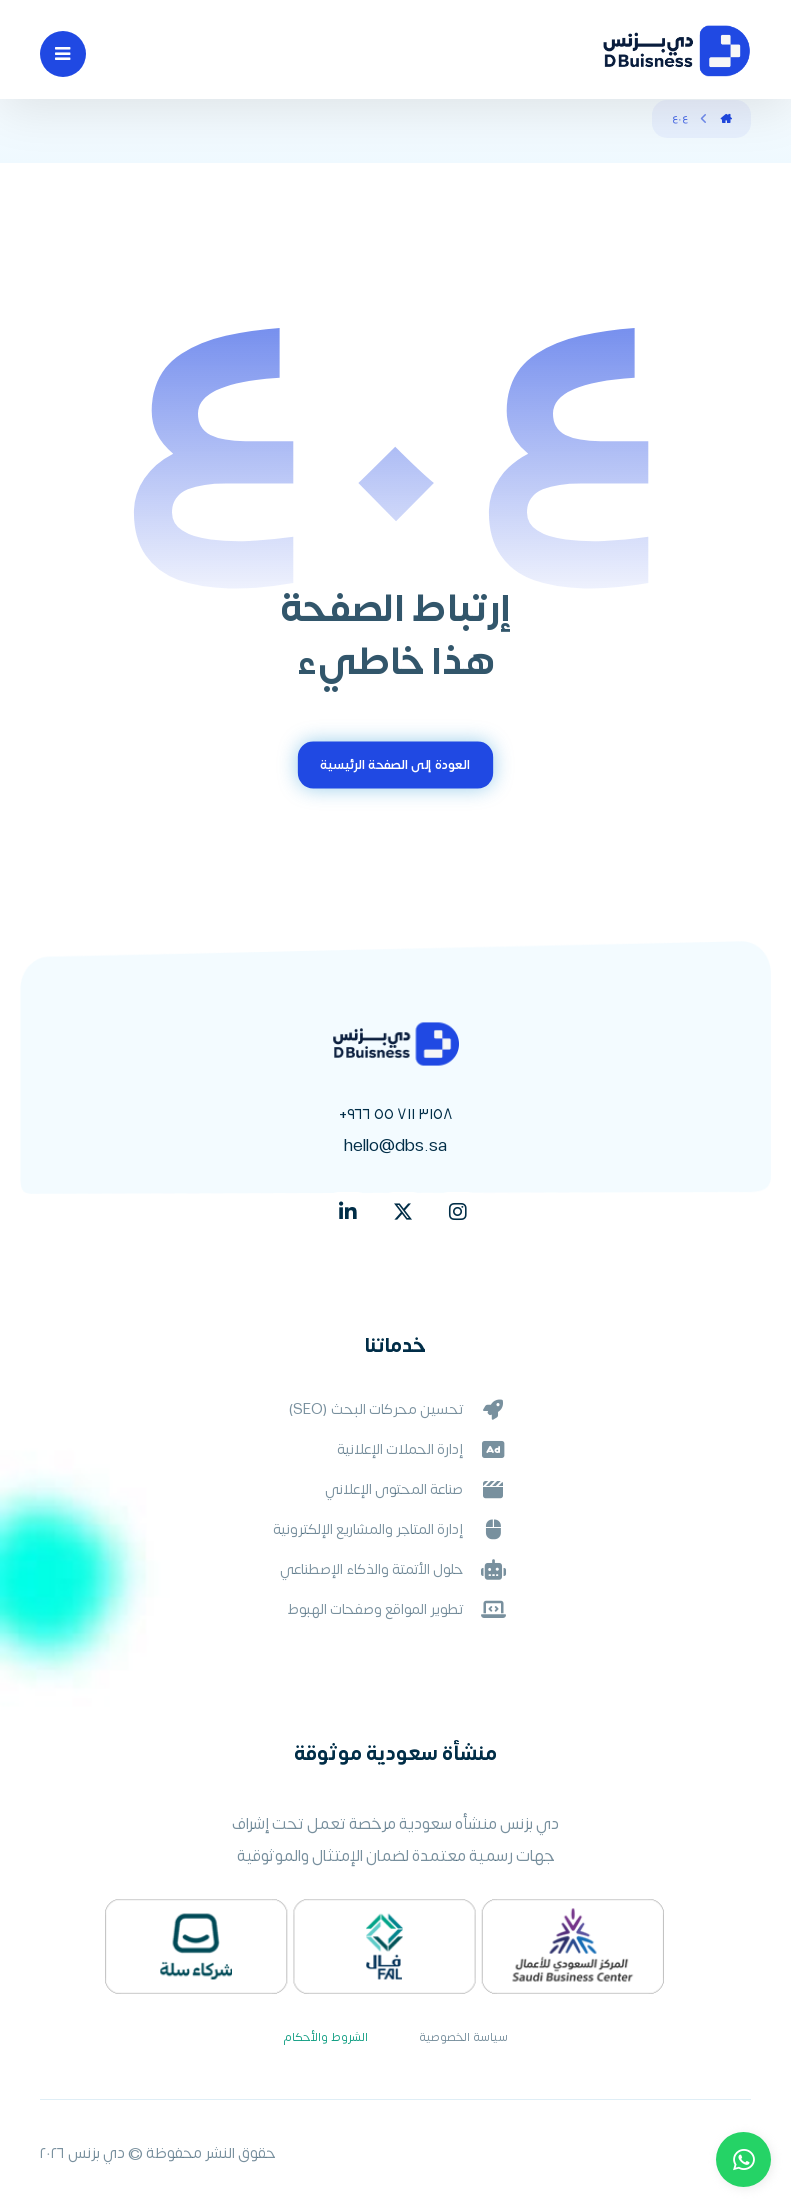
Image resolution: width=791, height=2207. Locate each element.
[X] (403, 1212)
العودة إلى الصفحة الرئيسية (395, 765)
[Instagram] (458, 1212)
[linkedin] (348, 1212)
